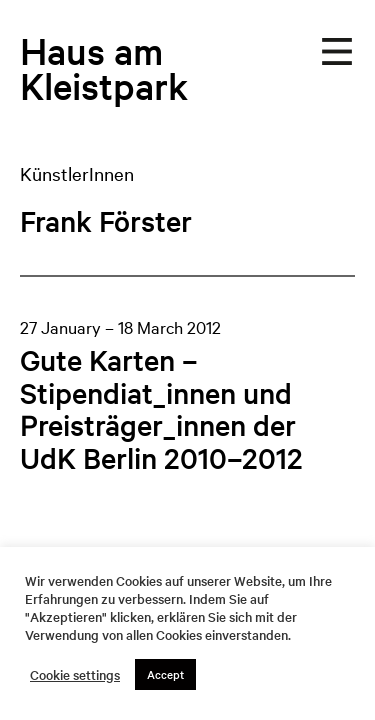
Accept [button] (165, 674)
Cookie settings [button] (75, 675)
